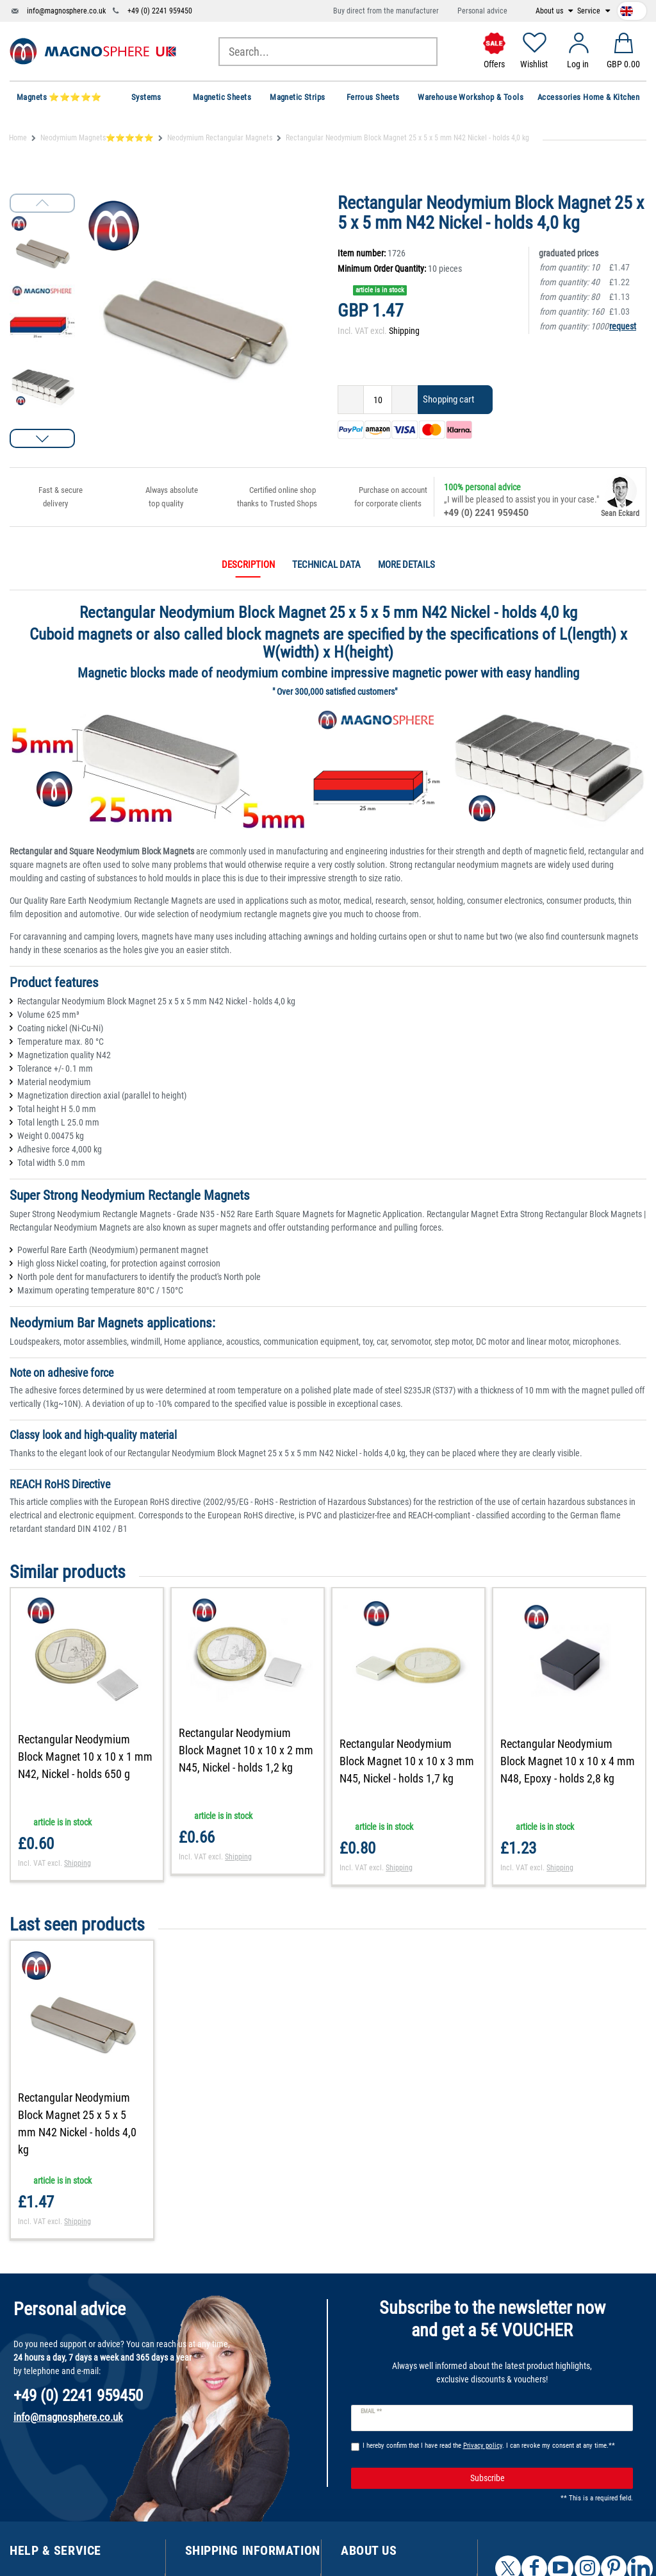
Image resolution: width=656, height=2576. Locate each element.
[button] (42, 438)
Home (18, 137)
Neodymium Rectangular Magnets (219, 137)
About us (550, 10)
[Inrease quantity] (405, 399)
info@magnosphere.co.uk (66, 10)
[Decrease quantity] (350, 399)
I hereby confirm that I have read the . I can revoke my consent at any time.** (489, 2445)
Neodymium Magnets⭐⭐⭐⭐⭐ (97, 137)
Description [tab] (248, 564)
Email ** (371, 2411)
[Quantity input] (377, 399)
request (622, 326)
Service (589, 10)
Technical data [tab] (326, 564)
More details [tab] (406, 564)
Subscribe (546, 2478)
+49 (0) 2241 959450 (159, 10)
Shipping (404, 331)
